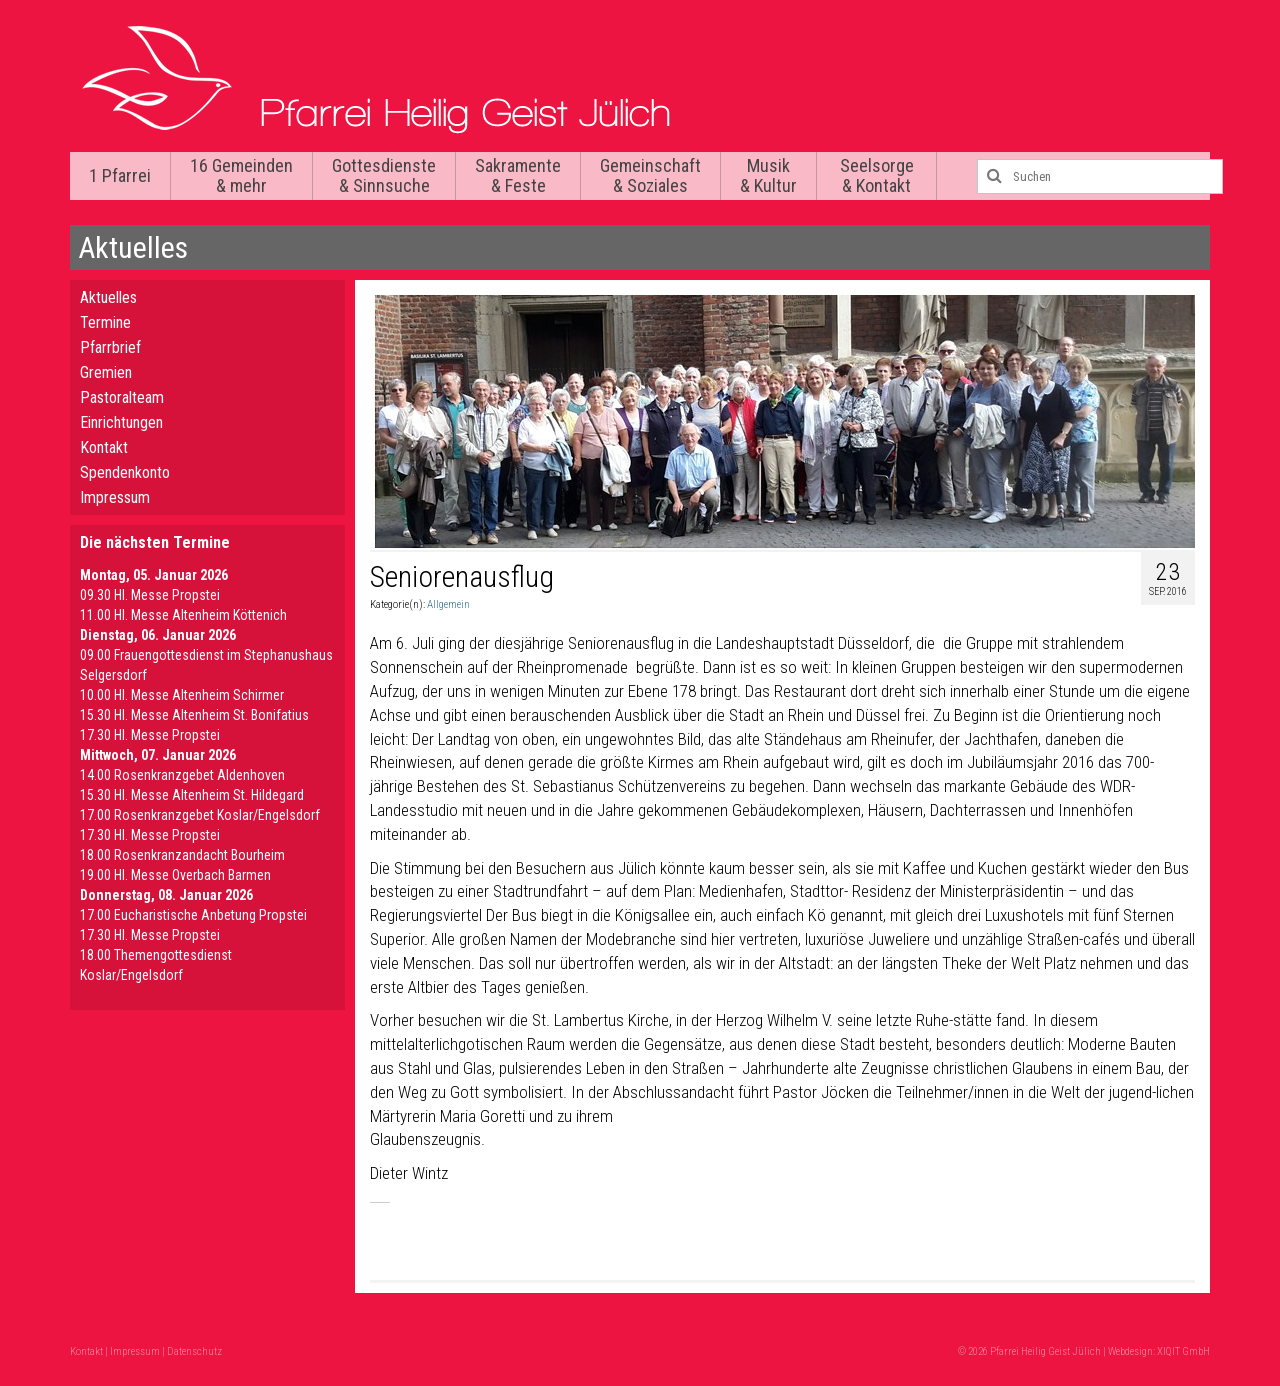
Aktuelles (108, 297)
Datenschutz (194, 1351)
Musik (768, 175)
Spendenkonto (125, 472)
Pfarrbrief (110, 347)
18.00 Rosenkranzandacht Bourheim (182, 855)
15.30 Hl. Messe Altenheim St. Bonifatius (194, 715)
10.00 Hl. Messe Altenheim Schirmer (182, 695)
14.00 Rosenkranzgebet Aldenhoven (182, 775)
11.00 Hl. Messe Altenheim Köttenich (183, 615)
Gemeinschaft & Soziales (650, 175)
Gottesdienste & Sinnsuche (384, 175)
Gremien (106, 372)
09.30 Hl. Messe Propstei (150, 595)
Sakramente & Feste (518, 175)
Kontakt (104, 447)
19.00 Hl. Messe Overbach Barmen (175, 875)
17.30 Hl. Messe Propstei (150, 735)
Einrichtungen (121, 422)
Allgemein (448, 604)
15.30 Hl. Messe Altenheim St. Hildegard (192, 795)
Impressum (115, 497)
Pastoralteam (122, 397)
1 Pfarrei (120, 175)
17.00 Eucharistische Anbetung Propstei (193, 915)
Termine (105, 322)
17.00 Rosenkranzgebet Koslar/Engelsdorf (200, 815)
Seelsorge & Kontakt (877, 175)
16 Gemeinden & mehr (241, 175)
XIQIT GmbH (1183, 1351)
